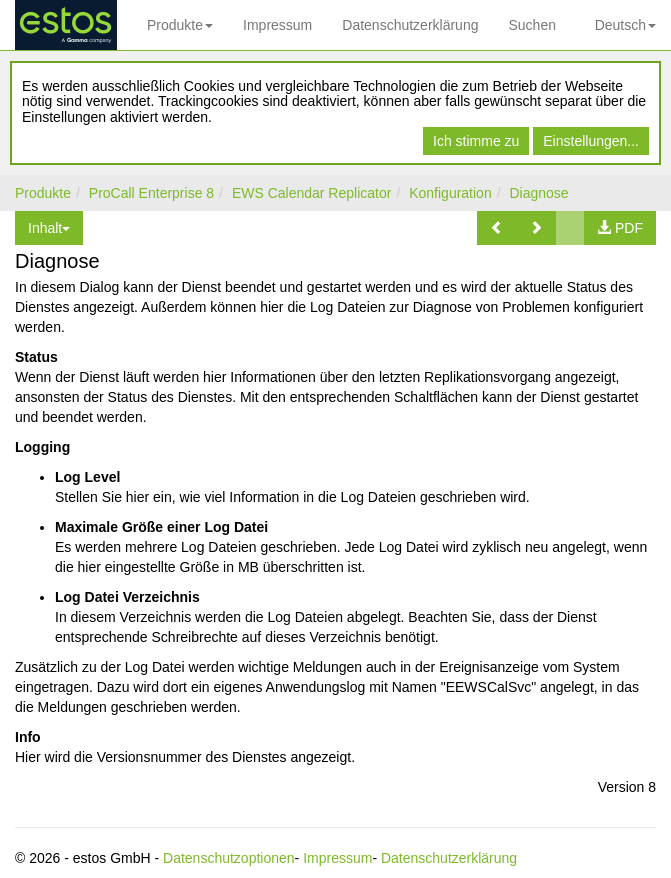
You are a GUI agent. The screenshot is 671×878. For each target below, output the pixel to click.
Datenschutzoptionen (229, 858)
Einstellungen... (591, 141)
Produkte (180, 25)
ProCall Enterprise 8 (151, 193)
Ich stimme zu (476, 141)
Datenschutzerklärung (410, 25)
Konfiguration (450, 193)
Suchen (531, 25)
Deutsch (625, 25)
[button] (497, 228)
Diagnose (538, 193)
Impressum (277, 25)
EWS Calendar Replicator (312, 193)
